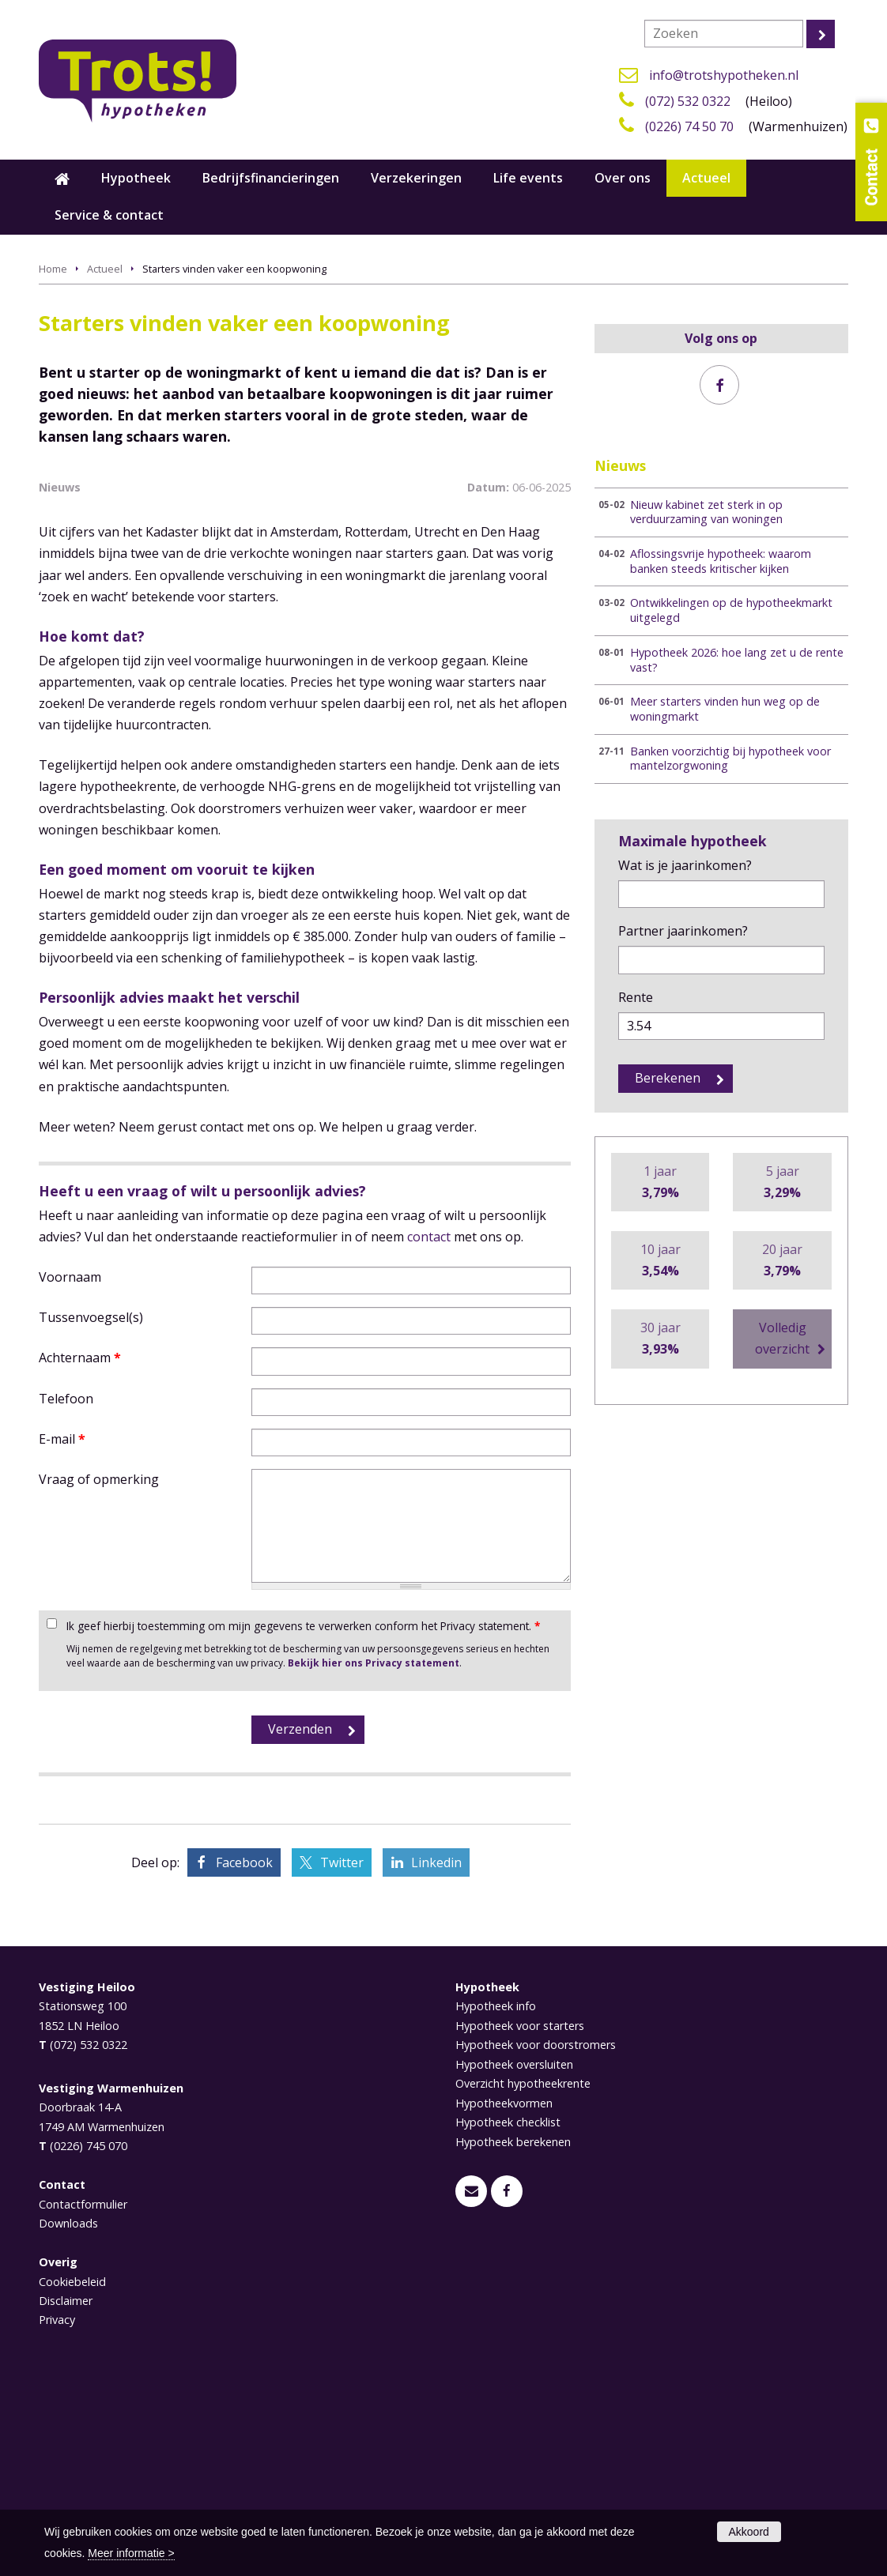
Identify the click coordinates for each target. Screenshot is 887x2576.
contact (429, 1427)
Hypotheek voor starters (519, 2216)
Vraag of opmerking (99, 1669)
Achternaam (80, 1548)
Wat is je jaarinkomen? (685, 865)
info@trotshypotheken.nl (723, 75)
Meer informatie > (131, 2553)
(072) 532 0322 (687, 101)
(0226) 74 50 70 (689, 126)
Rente (635, 997)
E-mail (62, 1629)
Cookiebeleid (72, 2472)
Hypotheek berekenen (513, 2332)
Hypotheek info (495, 2197)
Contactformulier (83, 2394)
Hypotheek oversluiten (514, 2254)
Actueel (105, 269)
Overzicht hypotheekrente (523, 2274)
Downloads (68, 2414)
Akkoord (749, 2531)
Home (53, 269)
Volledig (782, 1339)
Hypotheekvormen (504, 2293)
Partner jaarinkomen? (683, 931)
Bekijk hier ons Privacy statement (373, 1854)
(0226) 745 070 (88, 2336)
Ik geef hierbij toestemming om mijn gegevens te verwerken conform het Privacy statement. (303, 1816)
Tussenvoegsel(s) (91, 1508)
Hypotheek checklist (508, 2313)
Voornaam (70, 1467)
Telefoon (66, 1589)
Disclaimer (65, 2491)
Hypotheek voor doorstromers (535, 2235)
